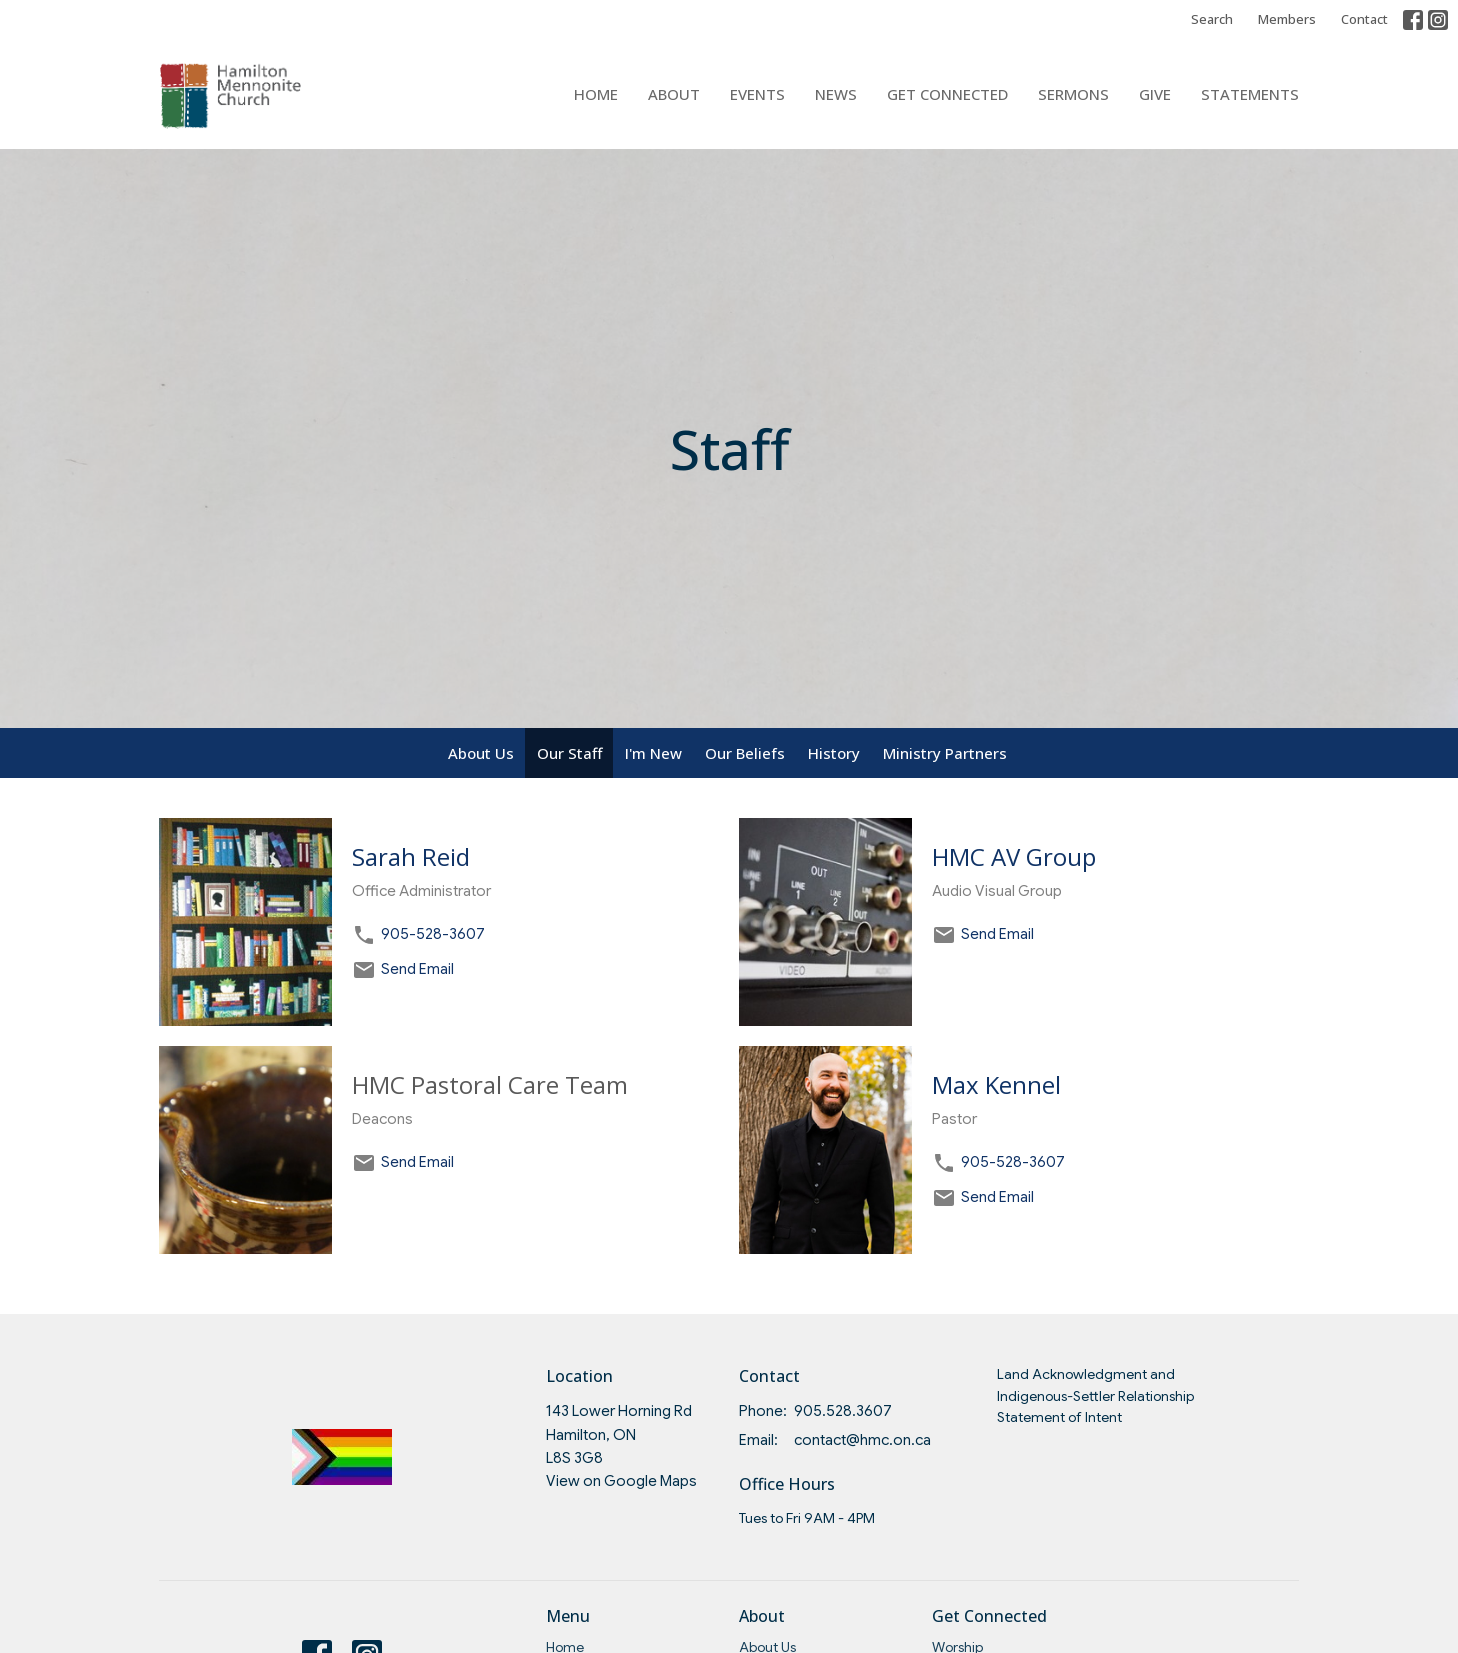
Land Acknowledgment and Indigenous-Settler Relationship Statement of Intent (1095, 1395)
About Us (481, 753)
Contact (1364, 19)
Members (1287, 19)
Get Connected (947, 94)
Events (757, 94)
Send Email (417, 969)
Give (1155, 94)
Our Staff (569, 753)
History (834, 753)
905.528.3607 (843, 1411)
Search (1212, 19)
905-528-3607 (433, 934)
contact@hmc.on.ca (862, 1440)
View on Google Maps (621, 1481)
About (674, 94)
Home (596, 94)
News (836, 94)
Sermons (1073, 94)
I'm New (653, 753)
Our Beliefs (745, 753)
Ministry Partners (945, 753)
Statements (1250, 94)
